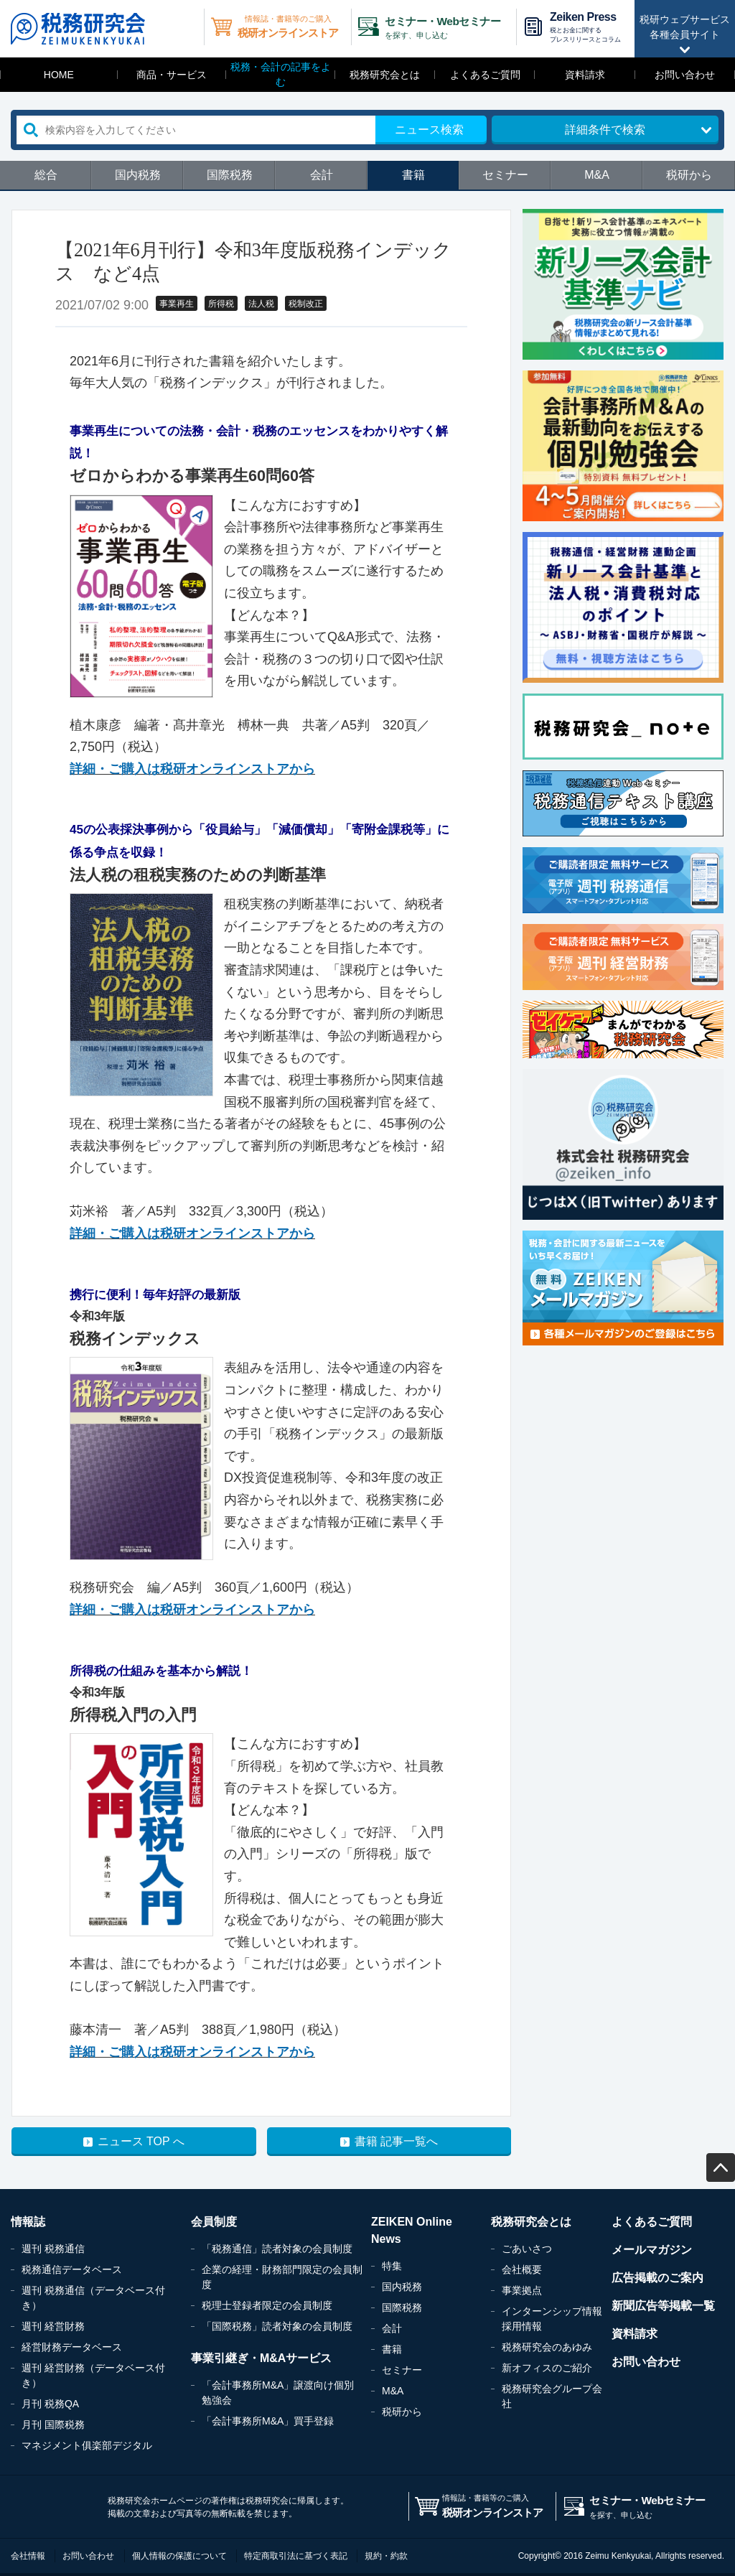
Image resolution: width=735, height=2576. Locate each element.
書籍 (413, 175)
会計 (321, 175)
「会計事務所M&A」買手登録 (268, 2421)
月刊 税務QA (50, 2403)
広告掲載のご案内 (657, 2278)
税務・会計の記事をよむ (280, 74)
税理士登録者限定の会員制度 (267, 2305)
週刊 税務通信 (53, 2248)
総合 (45, 175)
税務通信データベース (72, 2269)
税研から (689, 175)
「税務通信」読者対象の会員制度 (277, 2248)
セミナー (505, 175)
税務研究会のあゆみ (547, 2347)
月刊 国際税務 (53, 2424)
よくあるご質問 (485, 74)
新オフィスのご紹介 (547, 2368)
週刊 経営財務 (53, 2326)
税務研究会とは (385, 74)
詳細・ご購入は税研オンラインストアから (192, 769)
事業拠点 (522, 2290)
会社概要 (522, 2269)
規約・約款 (386, 2556)
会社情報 (28, 2556)
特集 (392, 2266)
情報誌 (28, 2222)
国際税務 (230, 175)
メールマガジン (652, 2250)
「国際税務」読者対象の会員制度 (277, 2326)
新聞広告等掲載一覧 (663, 2306)
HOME (59, 74)
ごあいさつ (527, 2248)
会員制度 (214, 2222)
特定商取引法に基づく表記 (295, 2556)
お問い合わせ (685, 74)
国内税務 (138, 175)
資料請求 (585, 74)
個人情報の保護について (179, 2556)
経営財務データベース (72, 2347)
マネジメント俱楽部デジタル (87, 2445)
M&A (596, 175)
